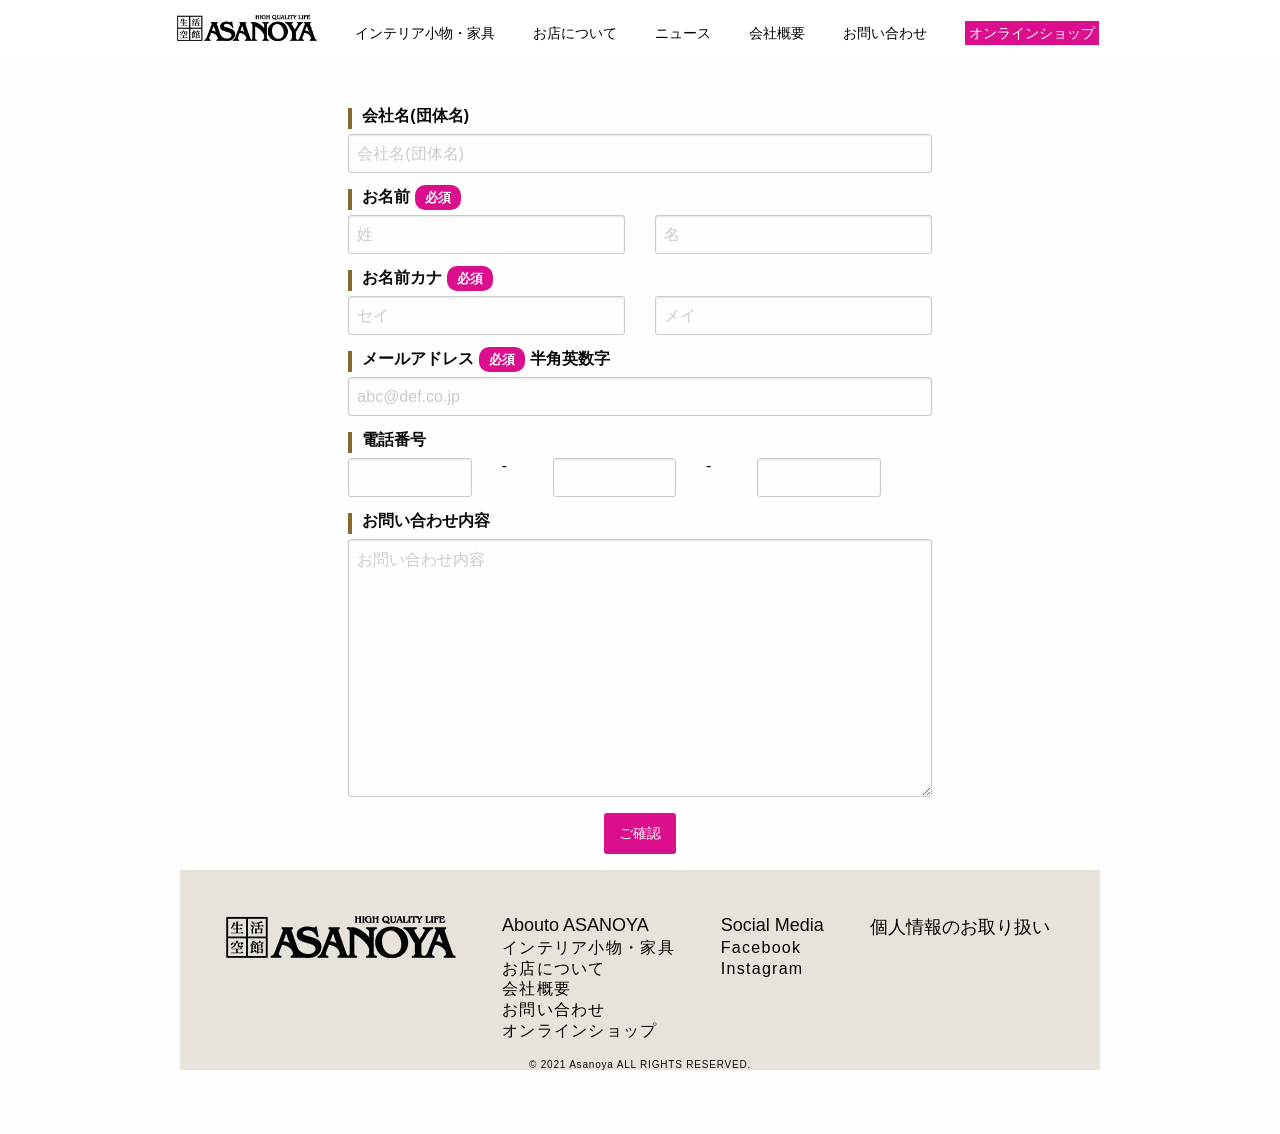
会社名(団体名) (415, 116)
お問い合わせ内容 (426, 521)
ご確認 (640, 833)
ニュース (683, 33)
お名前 (411, 199)
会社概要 (777, 33)
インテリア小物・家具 (425, 33)
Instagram (762, 968)
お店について (575, 33)
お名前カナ (427, 280)
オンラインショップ (1032, 33)
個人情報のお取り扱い (960, 927)
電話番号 (394, 440)
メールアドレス (486, 361)
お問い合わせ (885, 33)
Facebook (761, 947)
